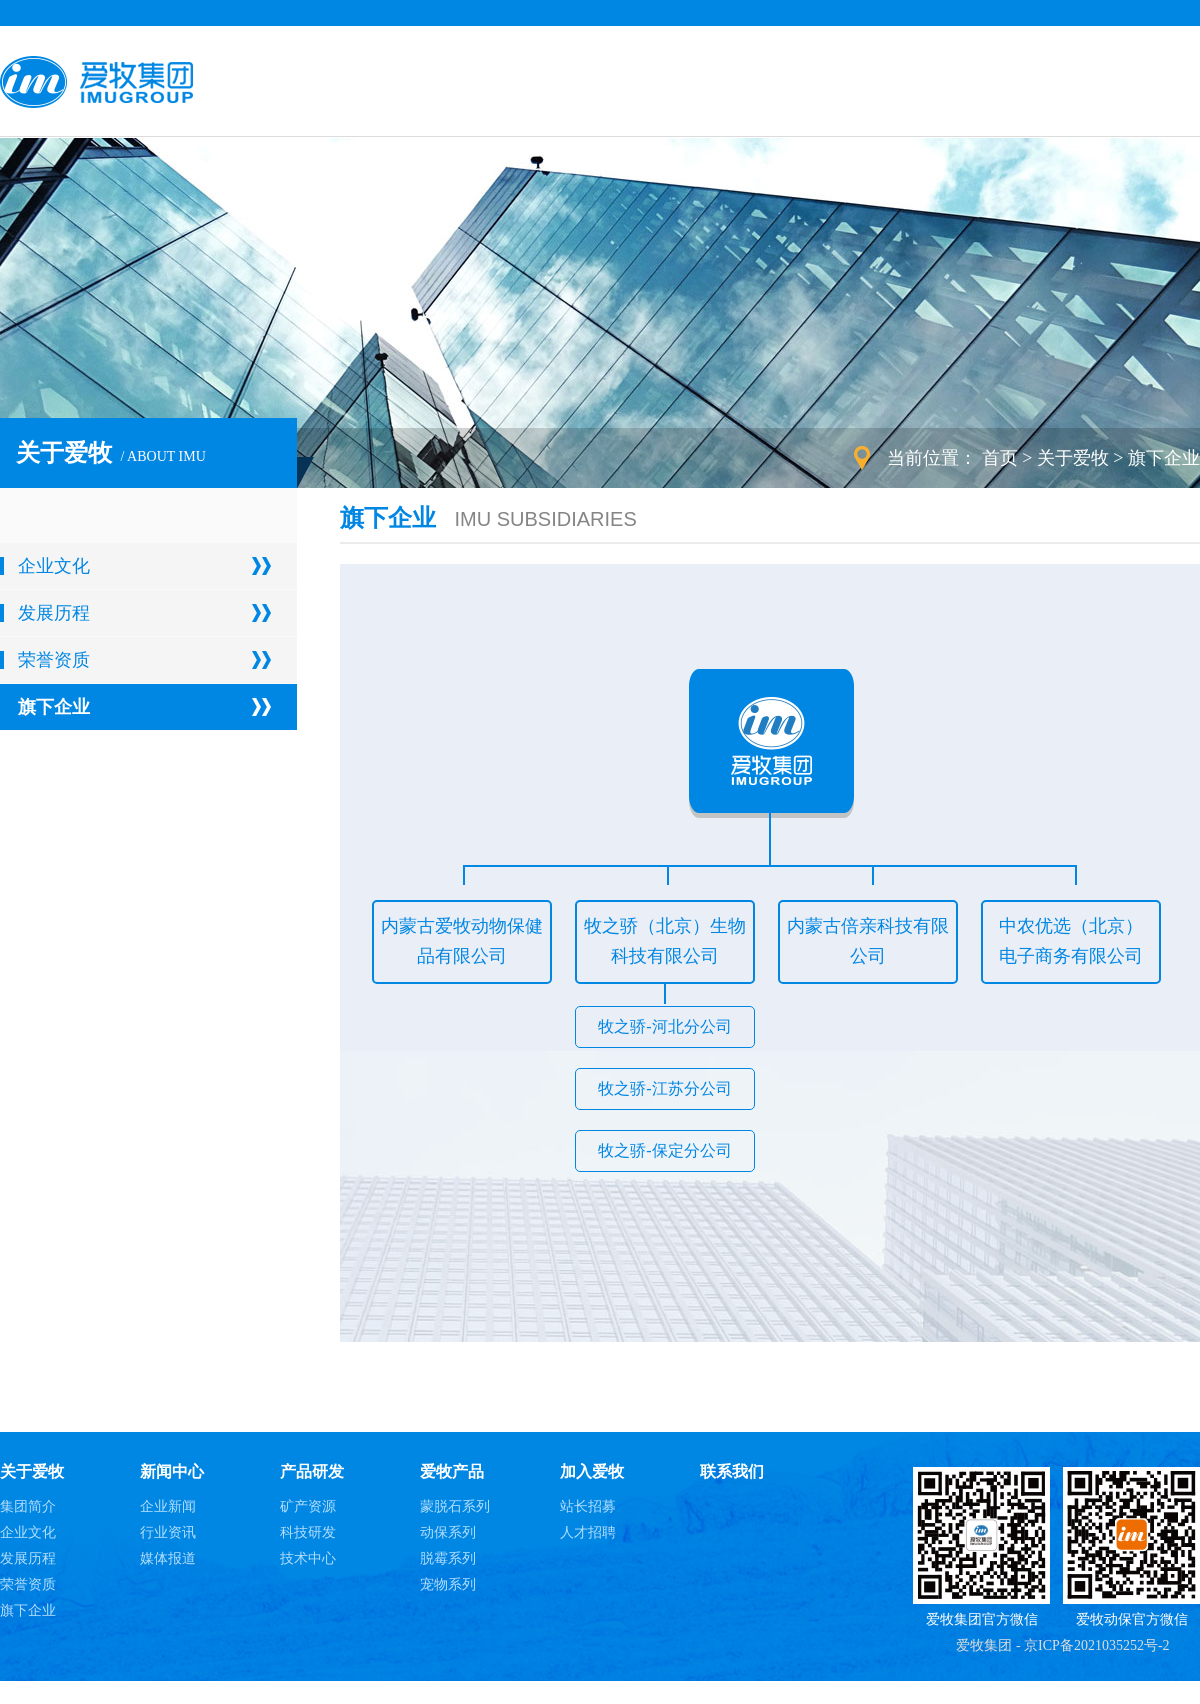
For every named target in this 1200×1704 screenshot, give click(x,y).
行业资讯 (168, 1532)
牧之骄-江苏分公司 (664, 1088)
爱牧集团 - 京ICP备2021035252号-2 (1062, 1645)
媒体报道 (168, 1558)
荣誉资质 (54, 660)
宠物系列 (448, 1584)
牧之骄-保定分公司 (664, 1150)
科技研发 (308, 1532)
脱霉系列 (448, 1558)
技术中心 (308, 1558)
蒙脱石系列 (455, 1506)
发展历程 (54, 613)
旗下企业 (1164, 458)
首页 (1000, 458)
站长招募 (588, 1506)
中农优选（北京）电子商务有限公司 (1071, 941)
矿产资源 (308, 1506)
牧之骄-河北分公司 (664, 1026)
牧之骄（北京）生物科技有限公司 (665, 941)
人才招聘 (588, 1532)
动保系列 (448, 1532)
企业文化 (54, 566)
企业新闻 (168, 1506)
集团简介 (28, 1506)
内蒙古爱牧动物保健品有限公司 (462, 941)
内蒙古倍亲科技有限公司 (868, 941)
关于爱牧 (1073, 458)
